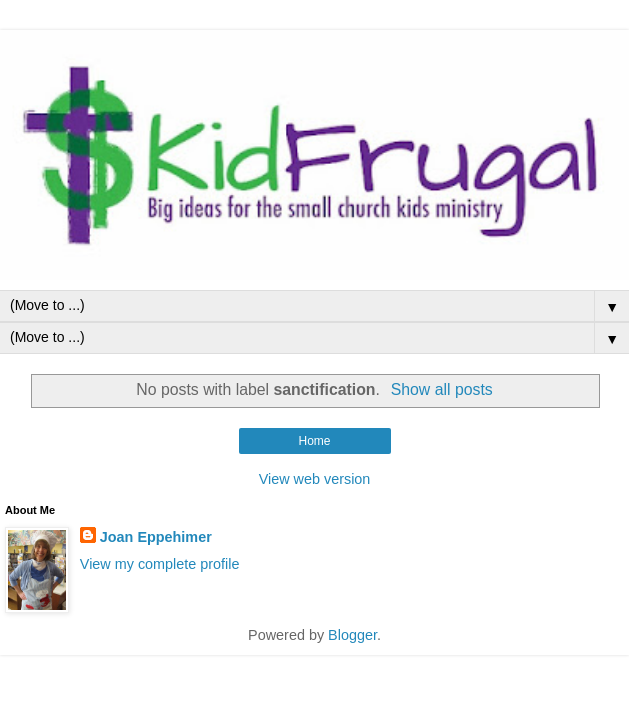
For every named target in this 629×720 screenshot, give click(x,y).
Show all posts (442, 389)
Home (314, 441)
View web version (315, 479)
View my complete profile (160, 564)
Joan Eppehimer (156, 537)
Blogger (352, 635)
